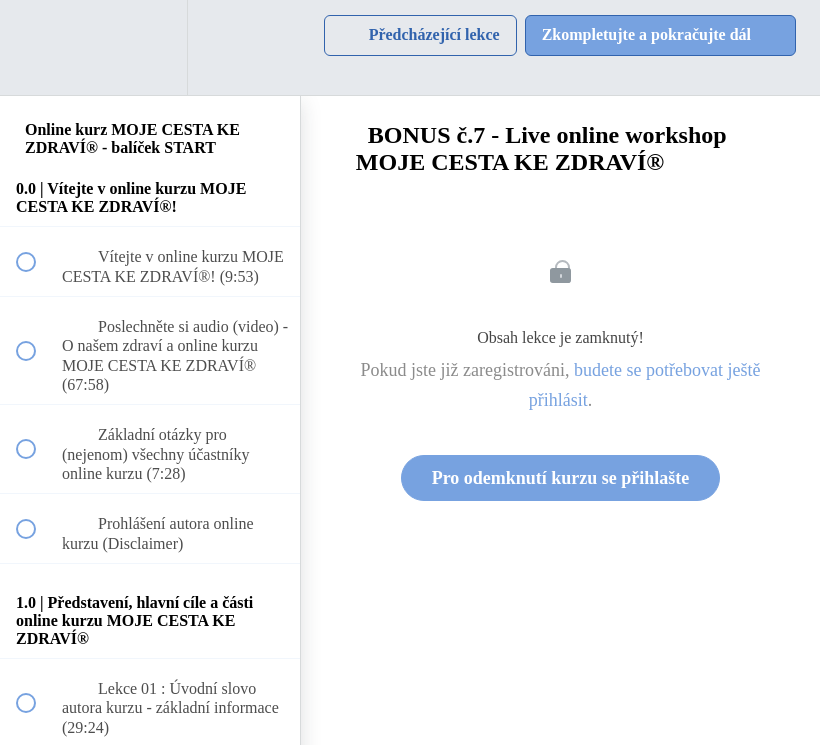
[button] (37, 47)
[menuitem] (150, 47)
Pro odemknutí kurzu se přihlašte (561, 478)
